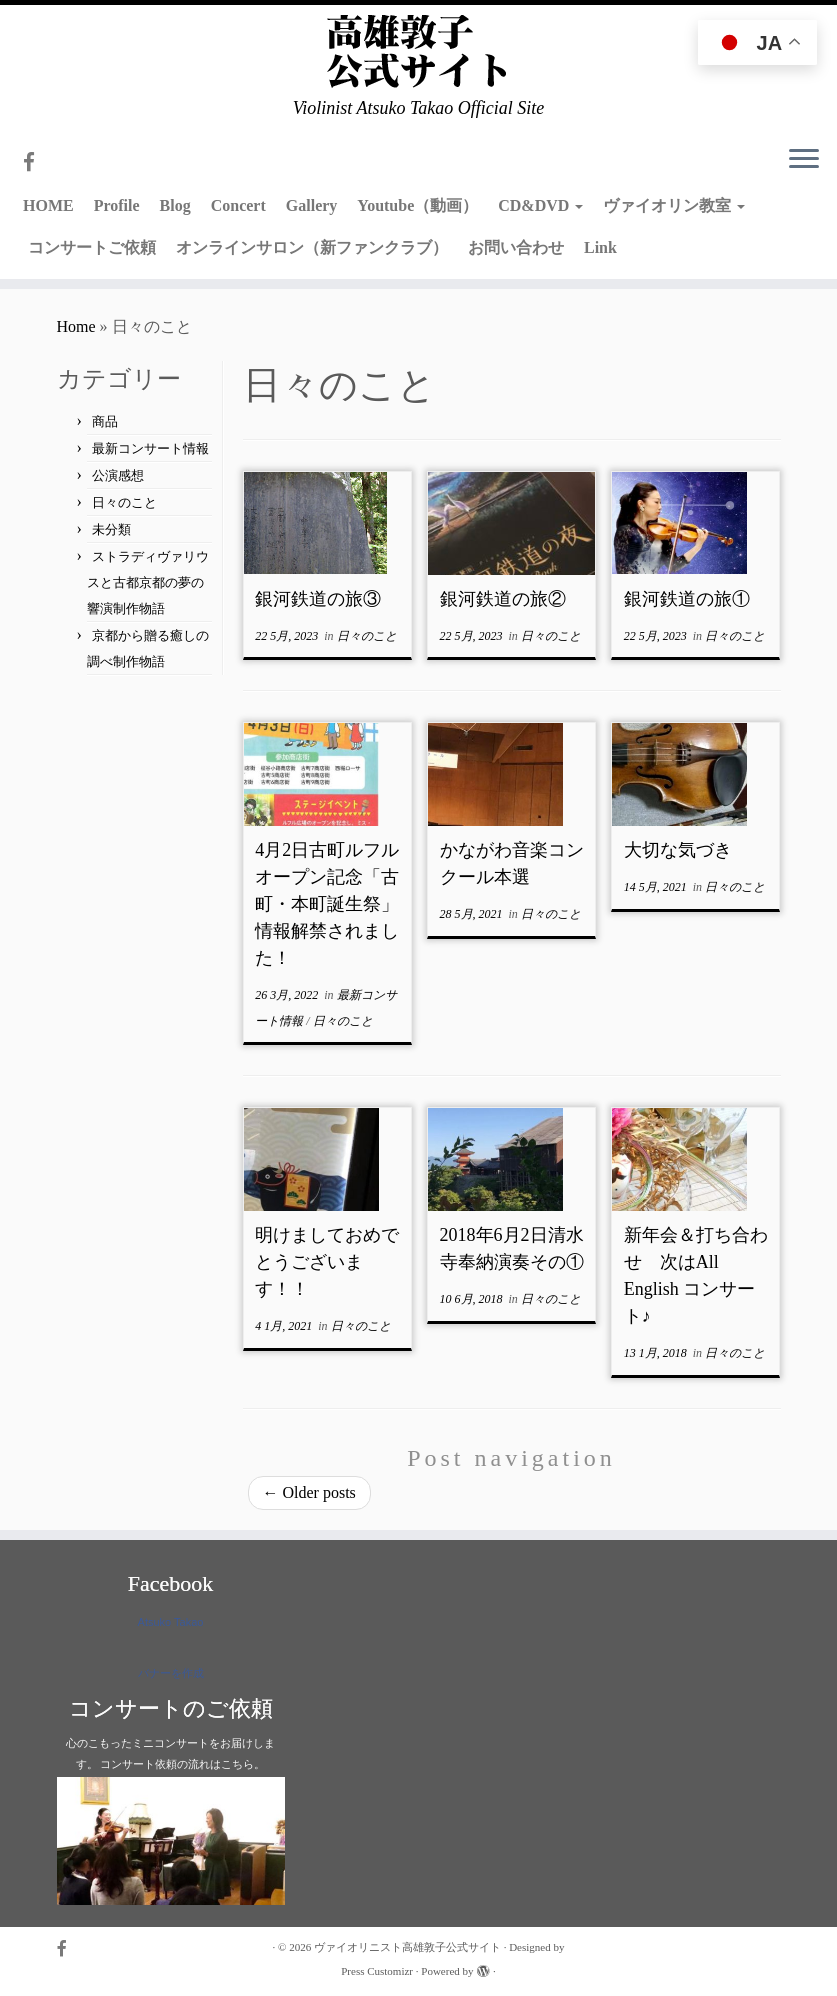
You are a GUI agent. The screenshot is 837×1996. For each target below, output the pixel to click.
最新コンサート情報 (150, 448)
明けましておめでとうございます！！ (327, 1262)
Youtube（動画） (417, 205)
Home (76, 326)
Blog (175, 205)
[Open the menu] (804, 160)
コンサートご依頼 (92, 247)
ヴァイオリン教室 (674, 205)
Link (600, 247)
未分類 (111, 529)
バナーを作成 (171, 1673)
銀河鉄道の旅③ (318, 599)
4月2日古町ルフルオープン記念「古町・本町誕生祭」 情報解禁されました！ (336, 904)
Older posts (309, 1492)
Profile (117, 205)
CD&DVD (540, 205)
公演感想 (118, 475)
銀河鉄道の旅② (503, 599)
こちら (237, 1764)
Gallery (312, 205)
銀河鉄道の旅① (687, 599)
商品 (105, 421)
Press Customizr (377, 1971)
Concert (238, 205)
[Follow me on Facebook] (35, 162)
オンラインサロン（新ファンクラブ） (312, 247)
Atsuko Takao (171, 1622)
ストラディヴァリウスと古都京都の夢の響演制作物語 (148, 582)
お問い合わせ (516, 247)
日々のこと (124, 502)
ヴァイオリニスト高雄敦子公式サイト (407, 1947)
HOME (48, 205)
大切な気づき (678, 850)
